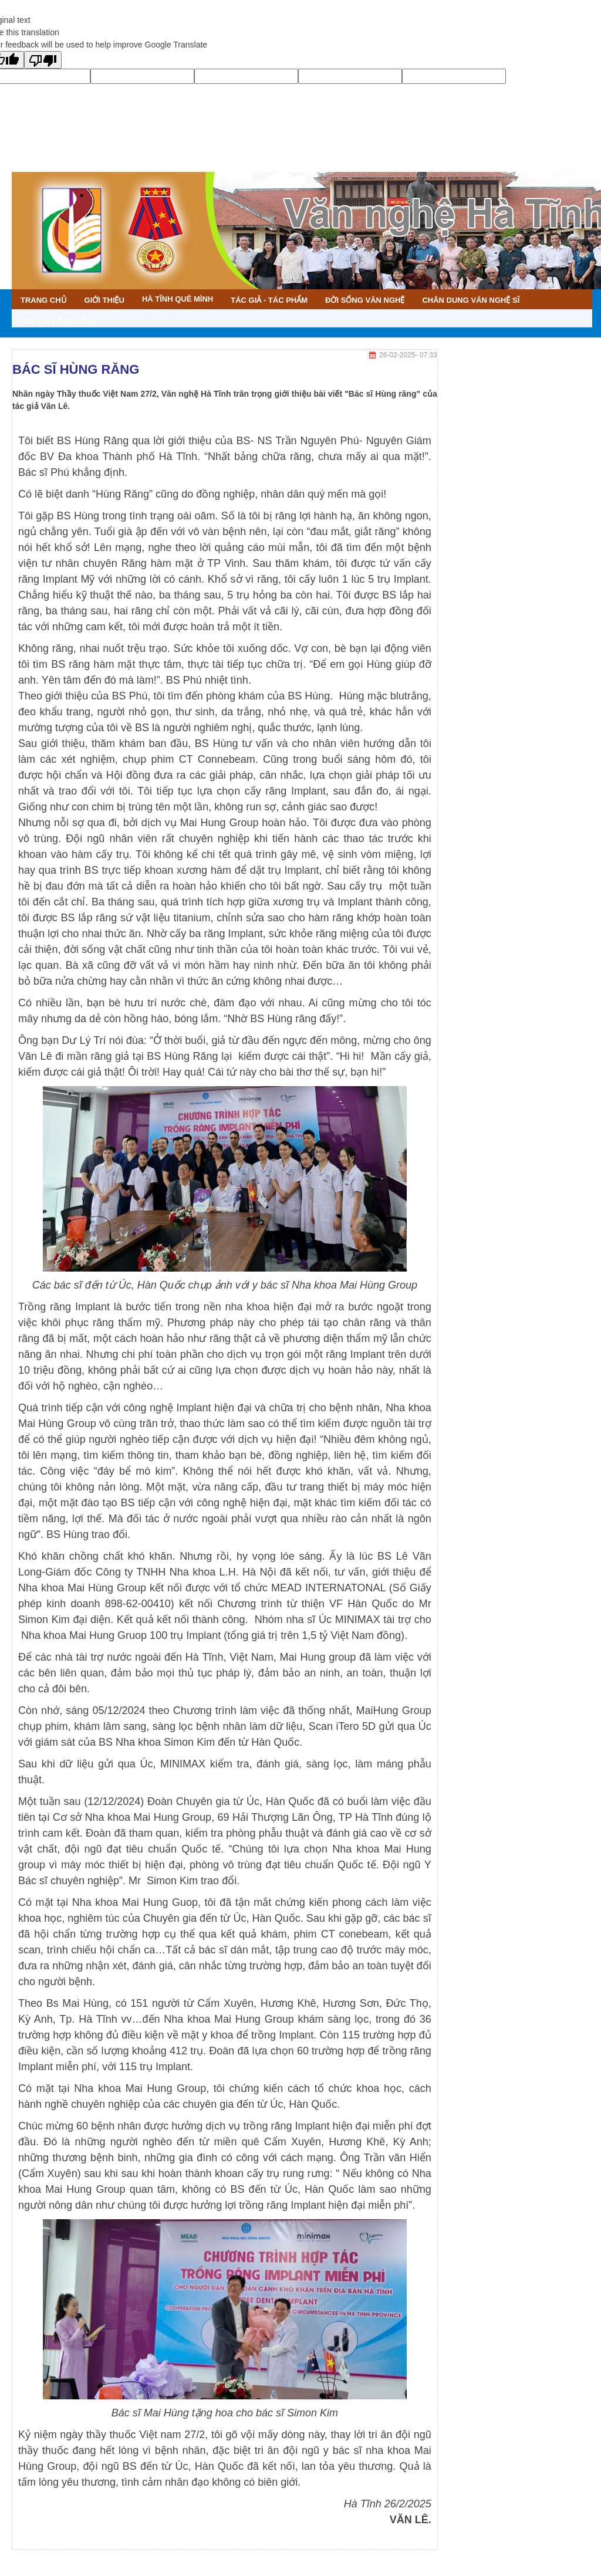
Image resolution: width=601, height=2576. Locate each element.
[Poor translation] (43, 60)
